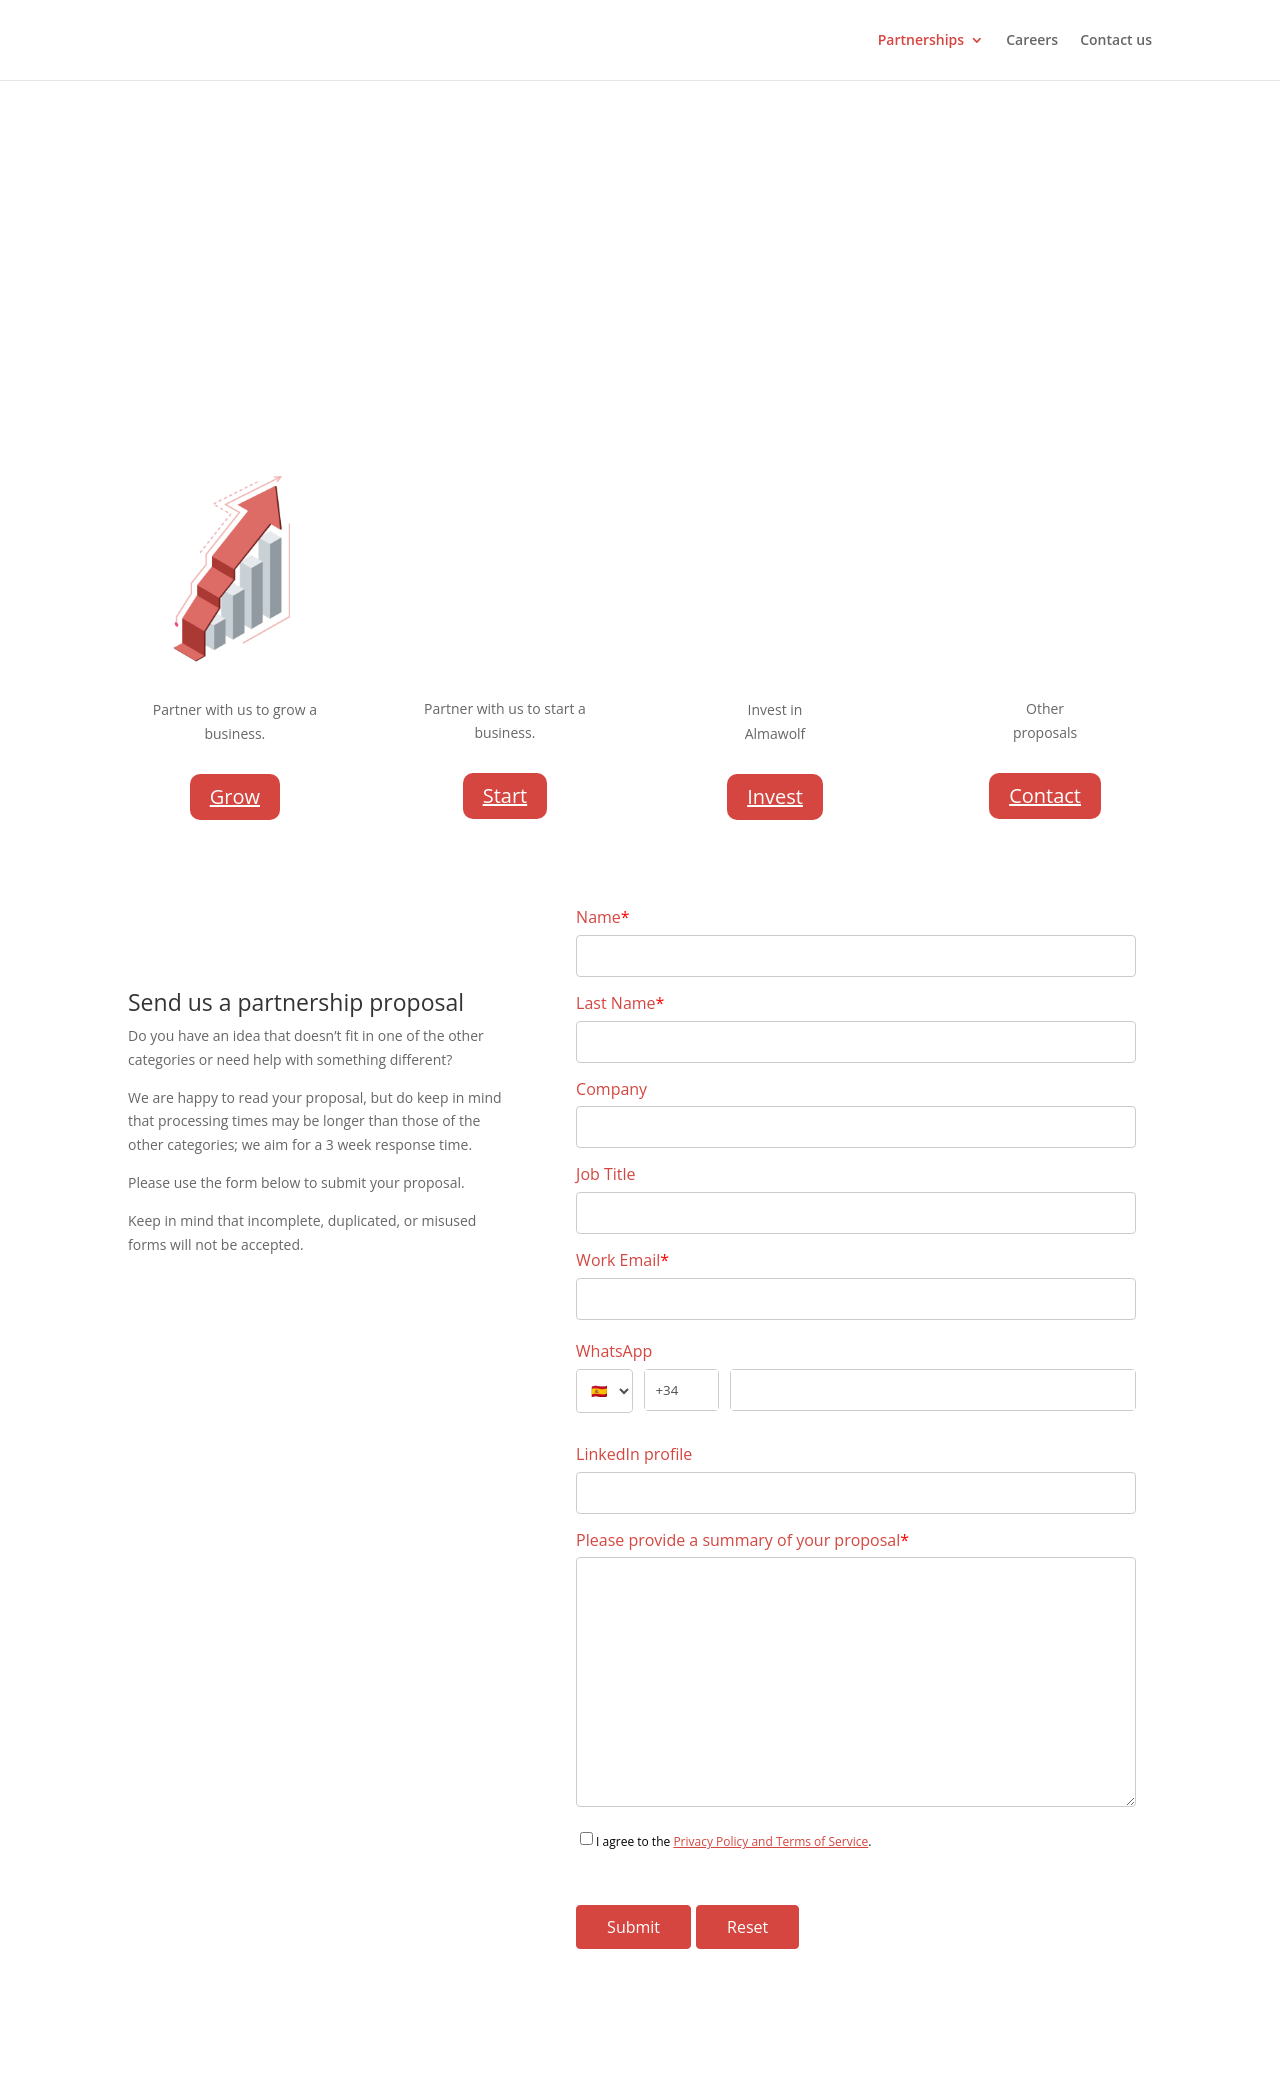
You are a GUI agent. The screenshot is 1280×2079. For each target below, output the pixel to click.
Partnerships (921, 41)
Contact (1045, 795)
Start (505, 795)
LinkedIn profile (634, 1454)
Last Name (620, 1003)
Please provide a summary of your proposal (742, 1540)
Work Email (622, 1260)
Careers (1032, 41)
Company (611, 1089)
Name (603, 917)
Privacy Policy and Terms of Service (770, 1841)
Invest (775, 796)
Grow (235, 796)
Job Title (605, 1174)
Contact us (1116, 41)
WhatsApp (614, 1351)
